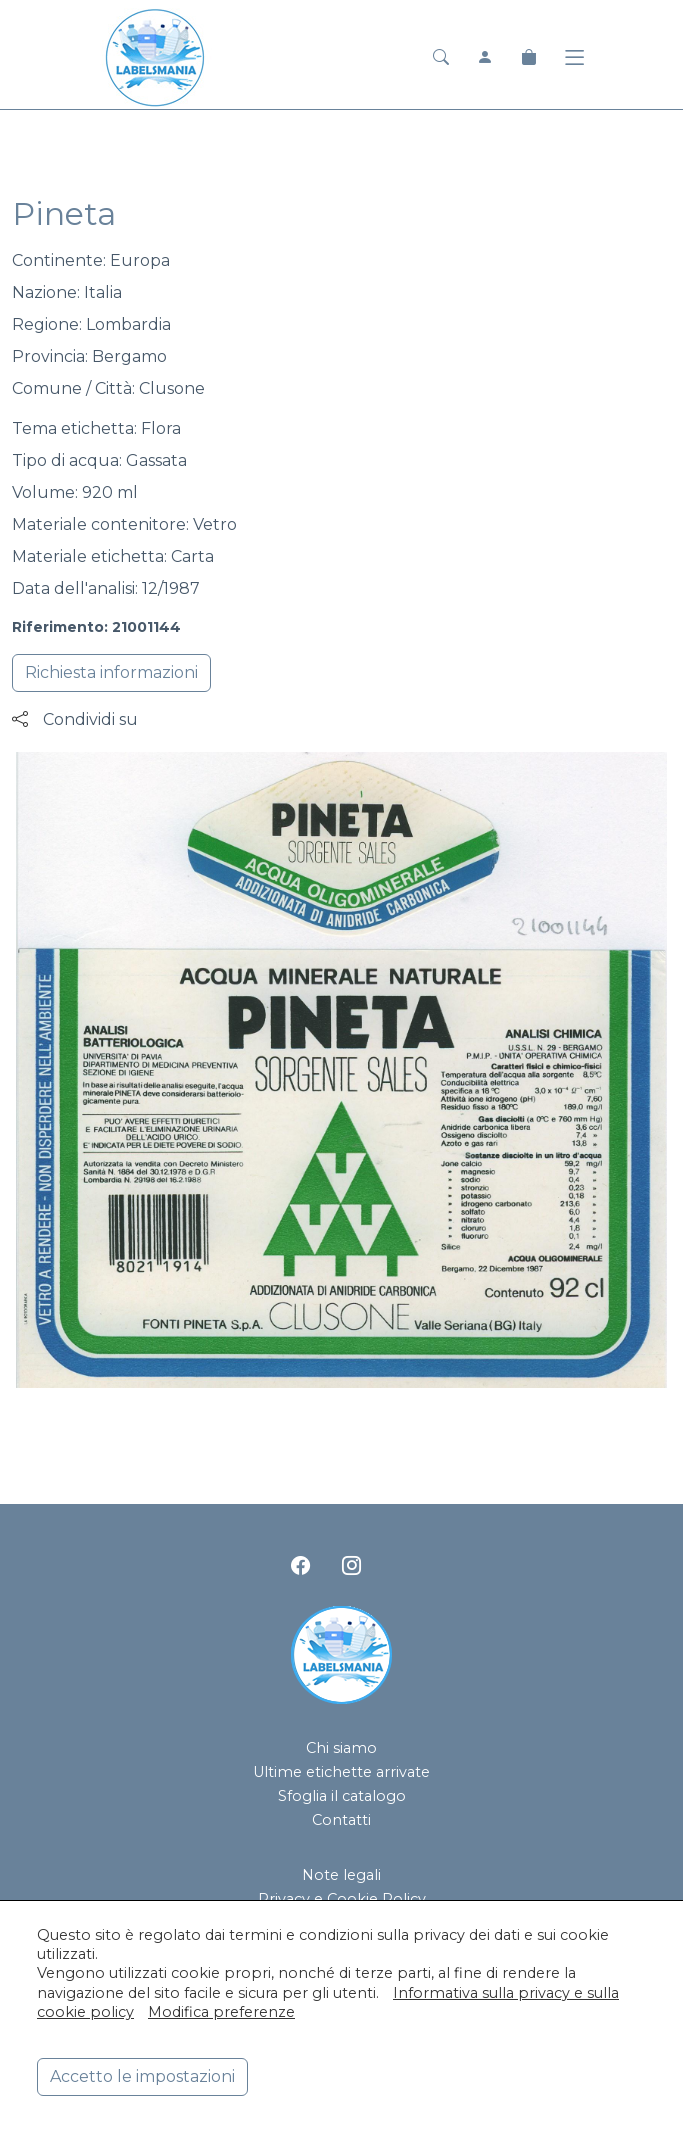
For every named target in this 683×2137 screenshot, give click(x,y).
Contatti (341, 1820)
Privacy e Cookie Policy (342, 1899)
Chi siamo (341, 1748)
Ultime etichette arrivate (341, 1772)
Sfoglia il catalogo (342, 1796)
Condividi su (75, 719)
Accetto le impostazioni (142, 2076)
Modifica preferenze (221, 2012)
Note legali (341, 1875)
